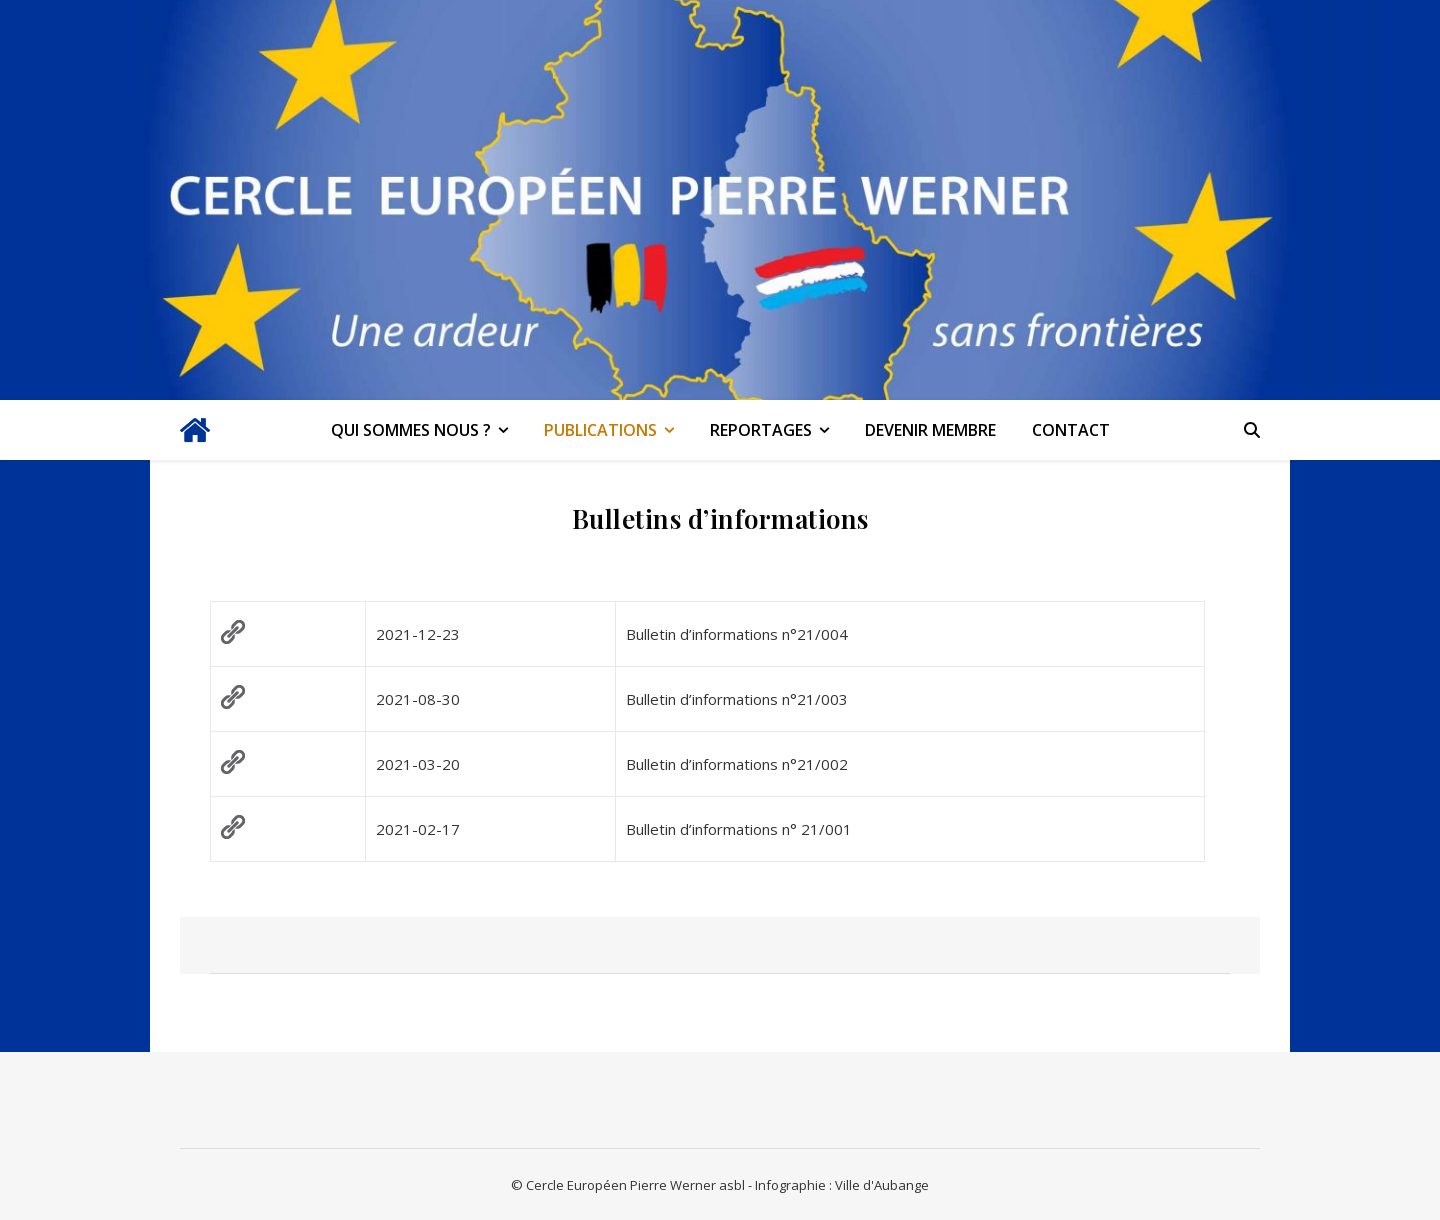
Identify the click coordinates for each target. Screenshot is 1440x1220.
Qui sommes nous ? (411, 430)
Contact (1071, 430)
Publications (600, 430)
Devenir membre (930, 430)
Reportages (761, 430)
